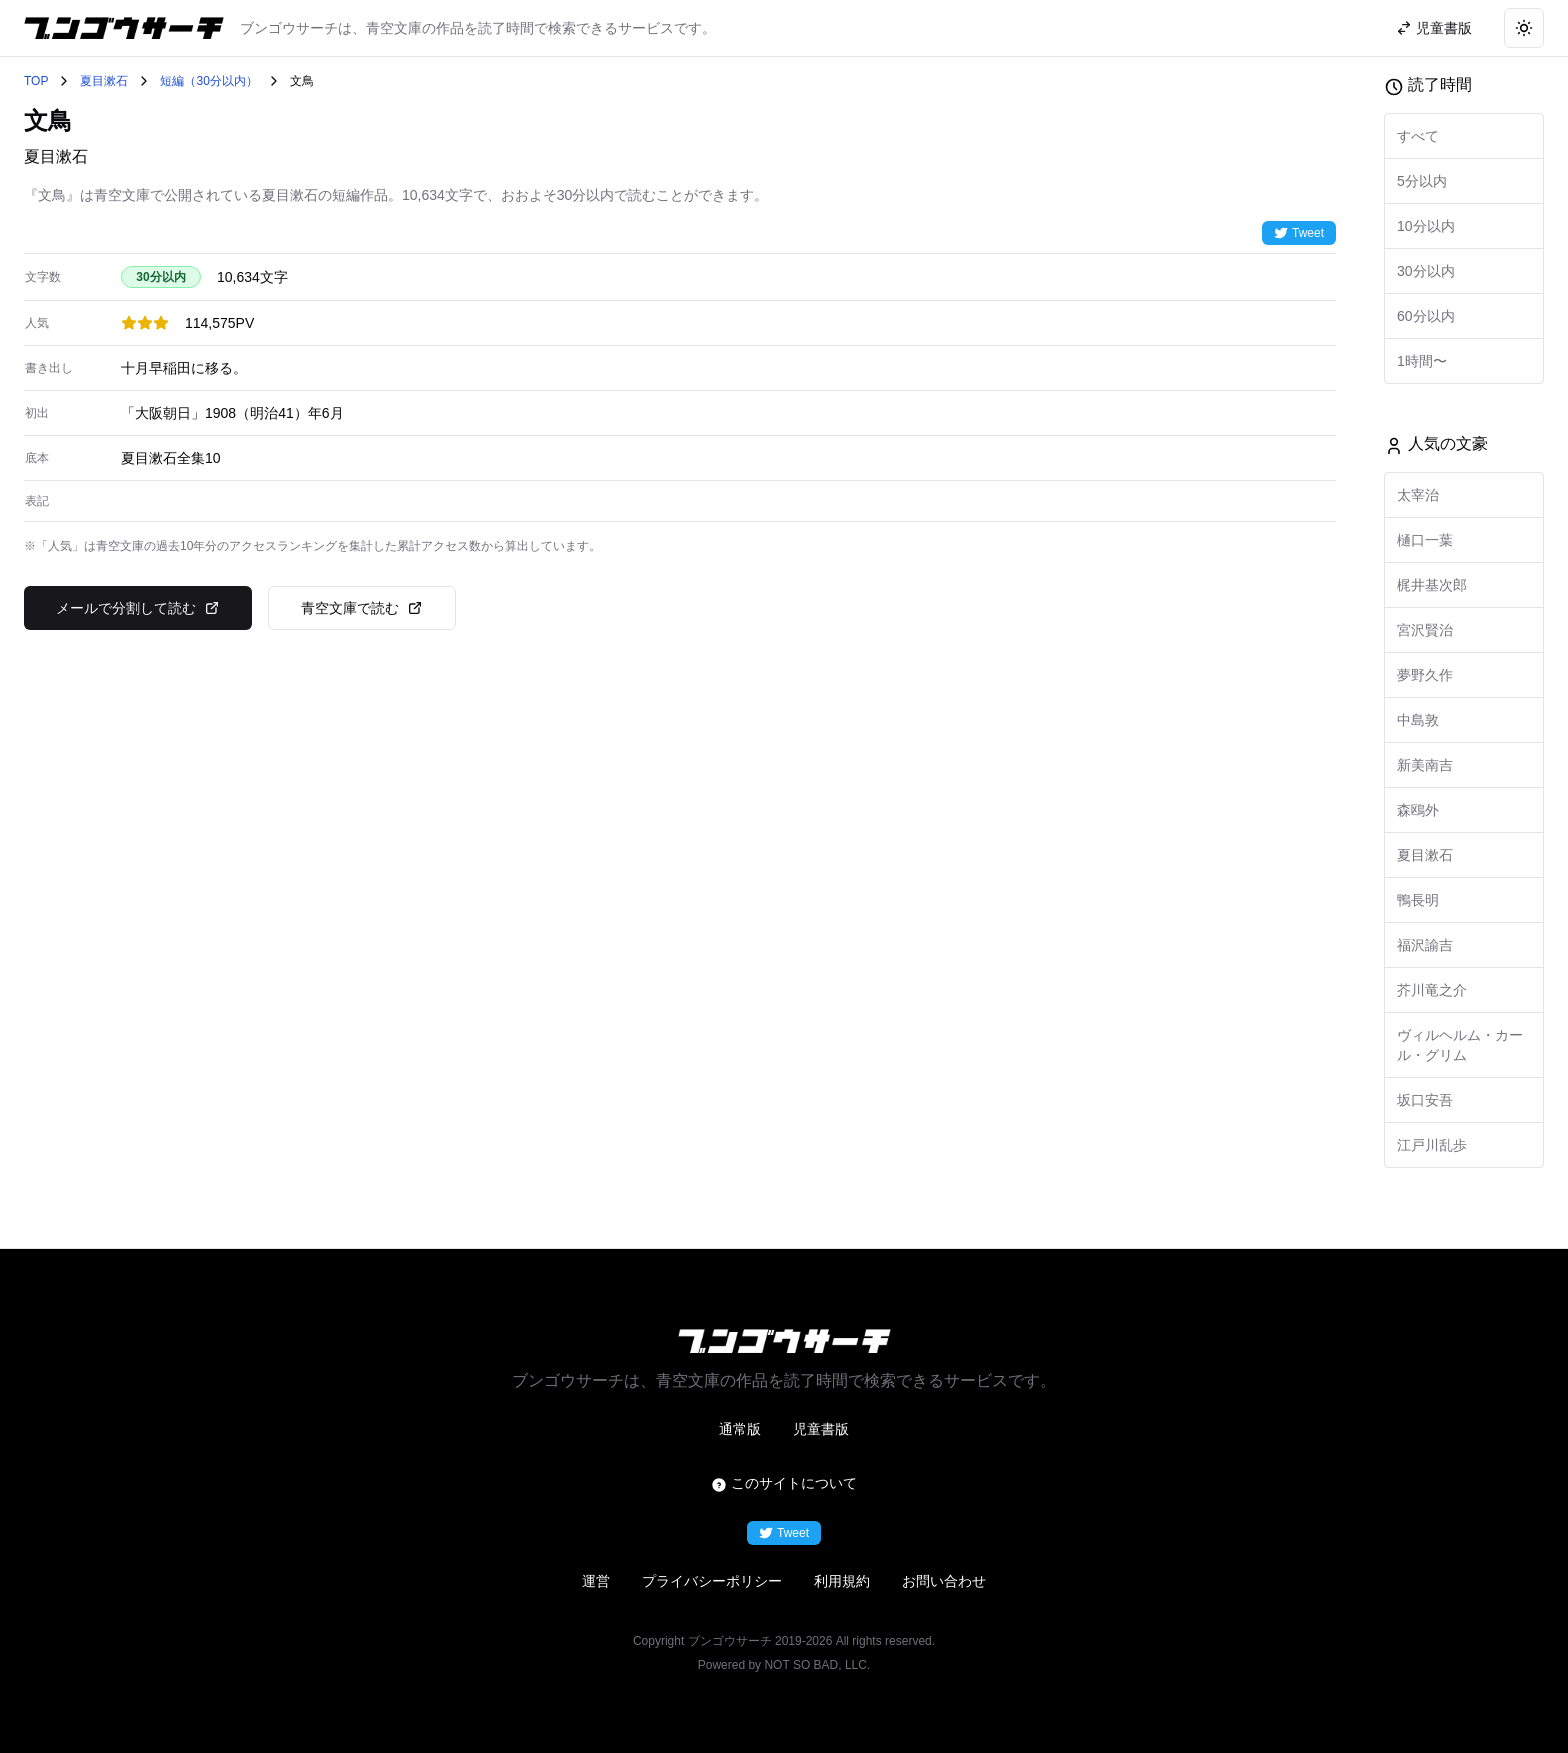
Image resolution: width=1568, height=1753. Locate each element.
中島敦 (1418, 720)
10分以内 (1426, 226)
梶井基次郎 (1432, 585)
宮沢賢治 (1425, 630)
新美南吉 (1425, 765)
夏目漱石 (104, 81)
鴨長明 (1418, 900)
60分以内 (1426, 316)
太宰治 (1418, 495)
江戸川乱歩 (1432, 1145)
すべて (1418, 136)
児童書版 (821, 1429)
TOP (36, 81)
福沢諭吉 (1425, 945)
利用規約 (842, 1581)
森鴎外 (1418, 810)
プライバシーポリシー (712, 1581)
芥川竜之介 (1432, 990)
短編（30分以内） (208, 81)
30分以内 (1426, 271)
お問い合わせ (944, 1581)
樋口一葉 (1425, 540)
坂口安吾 (1425, 1100)
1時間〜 (1422, 361)
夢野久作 (1425, 675)
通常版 (740, 1429)
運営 (596, 1581)
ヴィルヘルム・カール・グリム (1460, 1045)
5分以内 (1422, 181)
